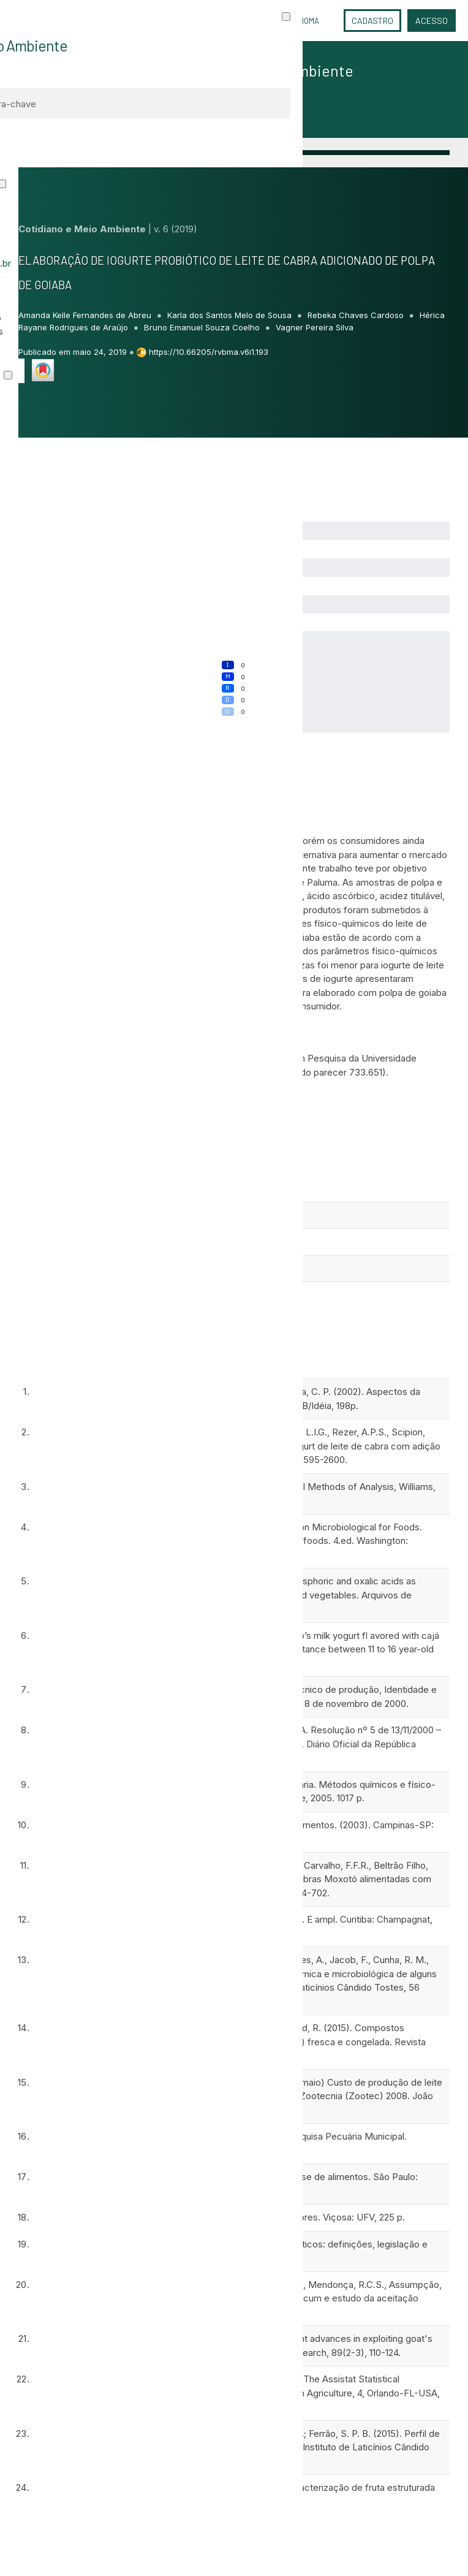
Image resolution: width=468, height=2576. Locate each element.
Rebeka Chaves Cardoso (357, 315)
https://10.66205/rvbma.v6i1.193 (208, 352)
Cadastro (372, 20)
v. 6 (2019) (175, 229)
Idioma (307, 21)
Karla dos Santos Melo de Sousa (230, 315)
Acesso (431, 20)
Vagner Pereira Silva (314, 327)
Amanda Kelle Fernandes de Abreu (86, 315)
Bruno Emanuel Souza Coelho (203, 327)
